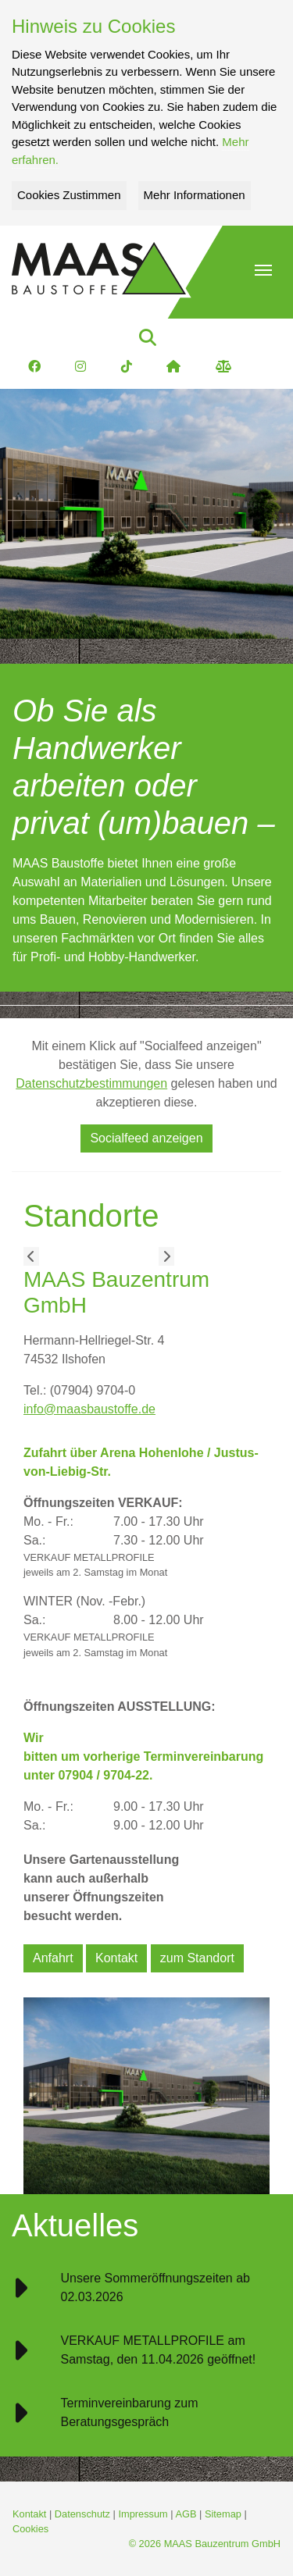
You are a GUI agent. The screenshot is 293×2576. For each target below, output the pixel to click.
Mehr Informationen (194, 194)
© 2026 (204, 2543)
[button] (263, 270)
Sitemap (223, 2514)
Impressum (142, 2514)
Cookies (30, 2529)
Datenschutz (82, 2514)
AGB (185, 2514)
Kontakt (116, 1958)
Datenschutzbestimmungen (91, 1083)
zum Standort (197, 1958)
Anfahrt (53, 1958)
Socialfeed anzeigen (146, 1138)
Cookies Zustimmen (69, 194)
